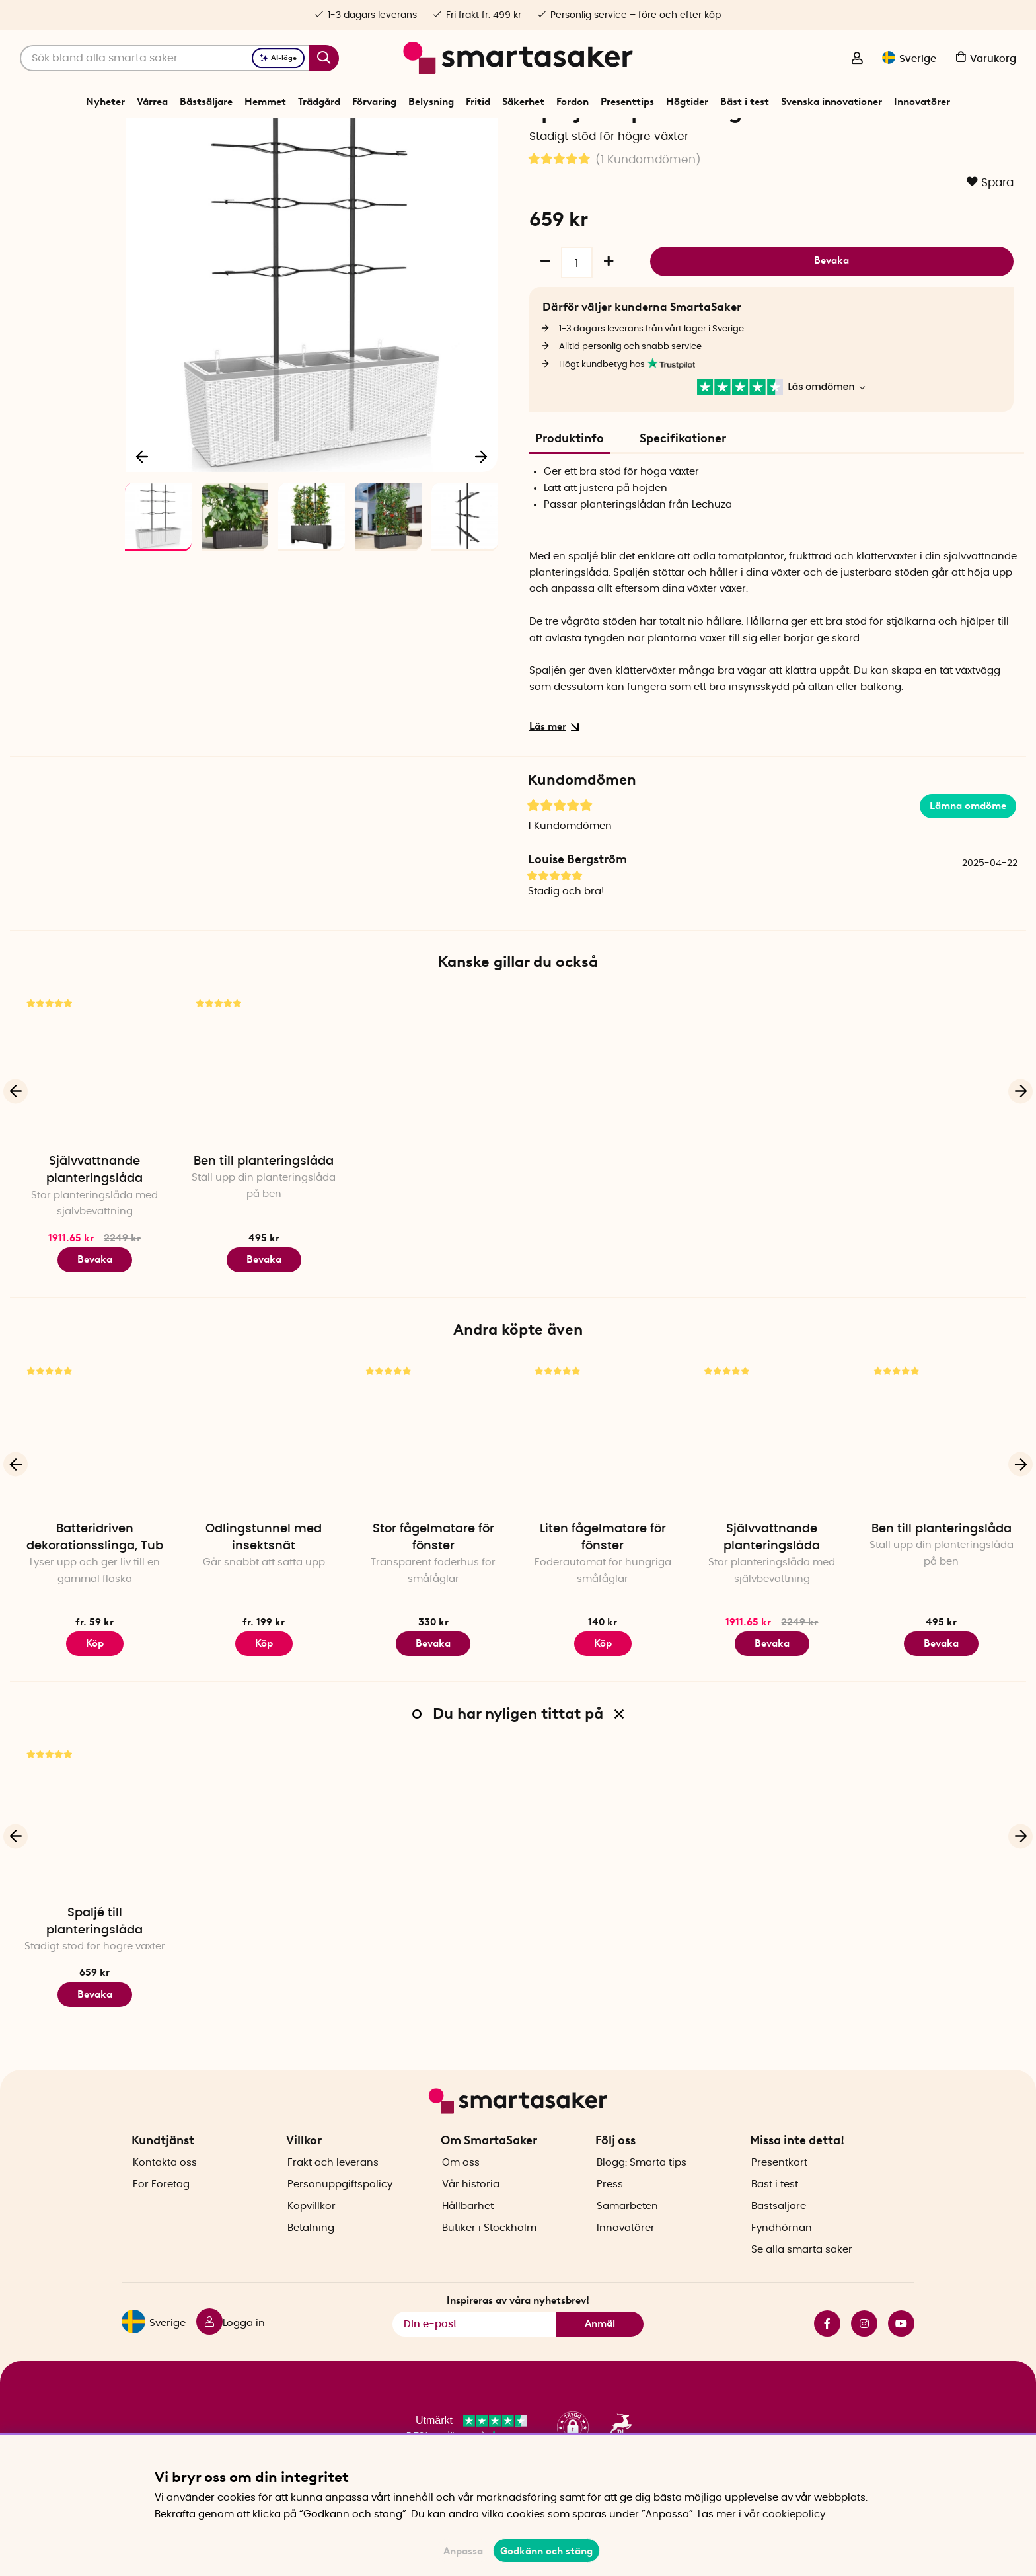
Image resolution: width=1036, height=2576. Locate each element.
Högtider (687, 102)
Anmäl (600, 2347)
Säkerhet (523, 102)
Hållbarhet (468, 2229)
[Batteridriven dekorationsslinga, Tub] (94, 1481)
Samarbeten (627, 2229)
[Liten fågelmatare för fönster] (602, 1481)
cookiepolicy (793, 2514)
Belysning (431, 102)
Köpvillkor (311, 2229)
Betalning (310, 2250)
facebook (827, 2346)
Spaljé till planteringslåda (94, 1967)
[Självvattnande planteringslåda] (94, 1114)
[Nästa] (481, 498)
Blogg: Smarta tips (641, 2185)
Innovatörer (922, 102)
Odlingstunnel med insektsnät (263, 1583)
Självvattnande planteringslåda (94, 1216)
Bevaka (831, 304)
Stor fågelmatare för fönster (433, 1583)
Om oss (461, 2185)
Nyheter (105, 102)
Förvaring (374, 102)
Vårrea (152, 102)
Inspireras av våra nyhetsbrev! (518, 2323)
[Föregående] (142, 498)
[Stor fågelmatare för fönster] (433, 1481)
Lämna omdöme (968, 851)
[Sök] (179, 58)
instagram (864, 2346)
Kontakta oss (165, 2185)
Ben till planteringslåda (264, 1208)
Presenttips (627, 102)
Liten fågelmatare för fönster (603, 1583)
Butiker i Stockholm (489, 2250)
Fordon (572, 102)
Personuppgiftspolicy (339, 2207)
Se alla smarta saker (801, 2272)
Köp (95, 1689)
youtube (901, 2346)
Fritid (478, 102)
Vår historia (471, 2207)
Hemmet (265, 102)
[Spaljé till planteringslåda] (94, 1865)
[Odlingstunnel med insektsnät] (263, 1481)
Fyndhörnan (781, 2250)
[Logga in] (857, 59)
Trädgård (319, 102)
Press (610, 2207)
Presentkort (779, 2185)
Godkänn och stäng (546, 2551)
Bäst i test (744, 102)
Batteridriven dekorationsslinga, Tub (94, 1583)
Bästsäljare (206, 102)
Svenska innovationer (831, 102)
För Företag (161, 2207)
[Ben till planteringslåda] (263, 1114)
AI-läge (278, 58)
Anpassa (463, 2551)
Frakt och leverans (333, 2185)
